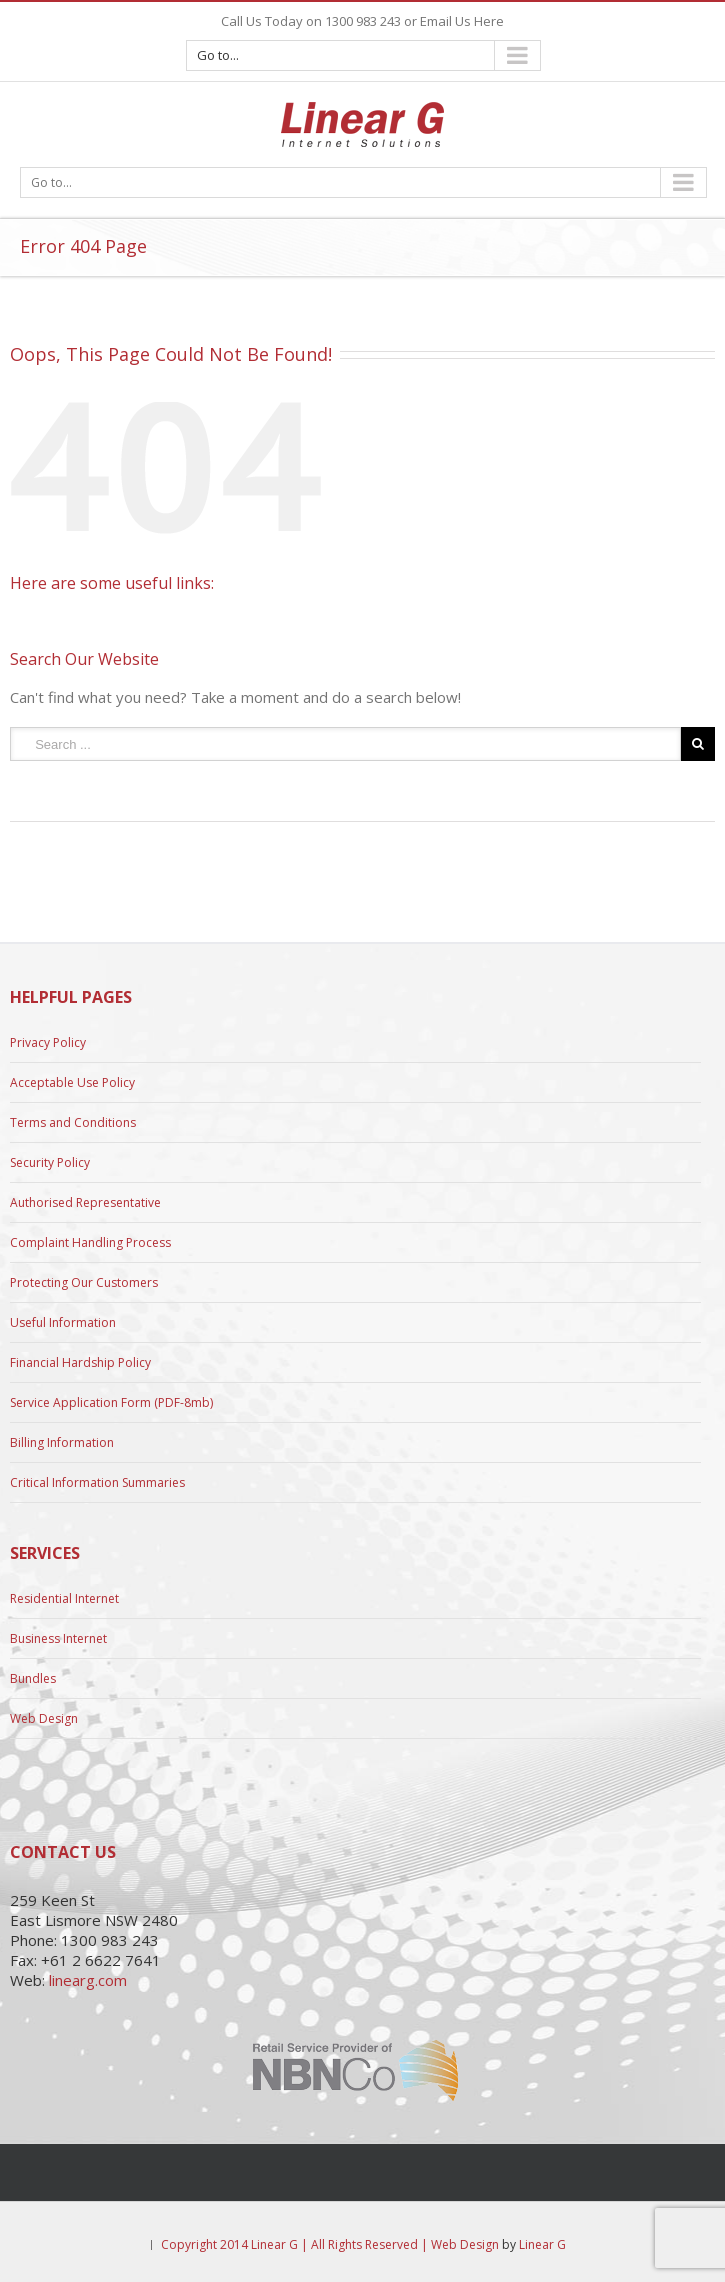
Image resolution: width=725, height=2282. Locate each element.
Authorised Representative (85, 1202)
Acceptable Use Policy (72, 1082)
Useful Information (63, 1322)
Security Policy (50, 1162)
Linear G (542, 2244)
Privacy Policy (48, 1043)
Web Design (44, 1718)
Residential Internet (64, 1599)
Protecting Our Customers (84, 1282)
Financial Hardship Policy (80, 1362)
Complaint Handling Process (90, 1242)
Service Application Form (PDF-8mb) (111, 1402)
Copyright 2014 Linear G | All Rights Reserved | (296, 2244)
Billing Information (62, 1442)
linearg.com (88, 1980)
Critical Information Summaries (97, 1482)
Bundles (33, 1678)
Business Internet (58, 1638)
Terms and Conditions (73, 1122)
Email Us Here (462, 21)
